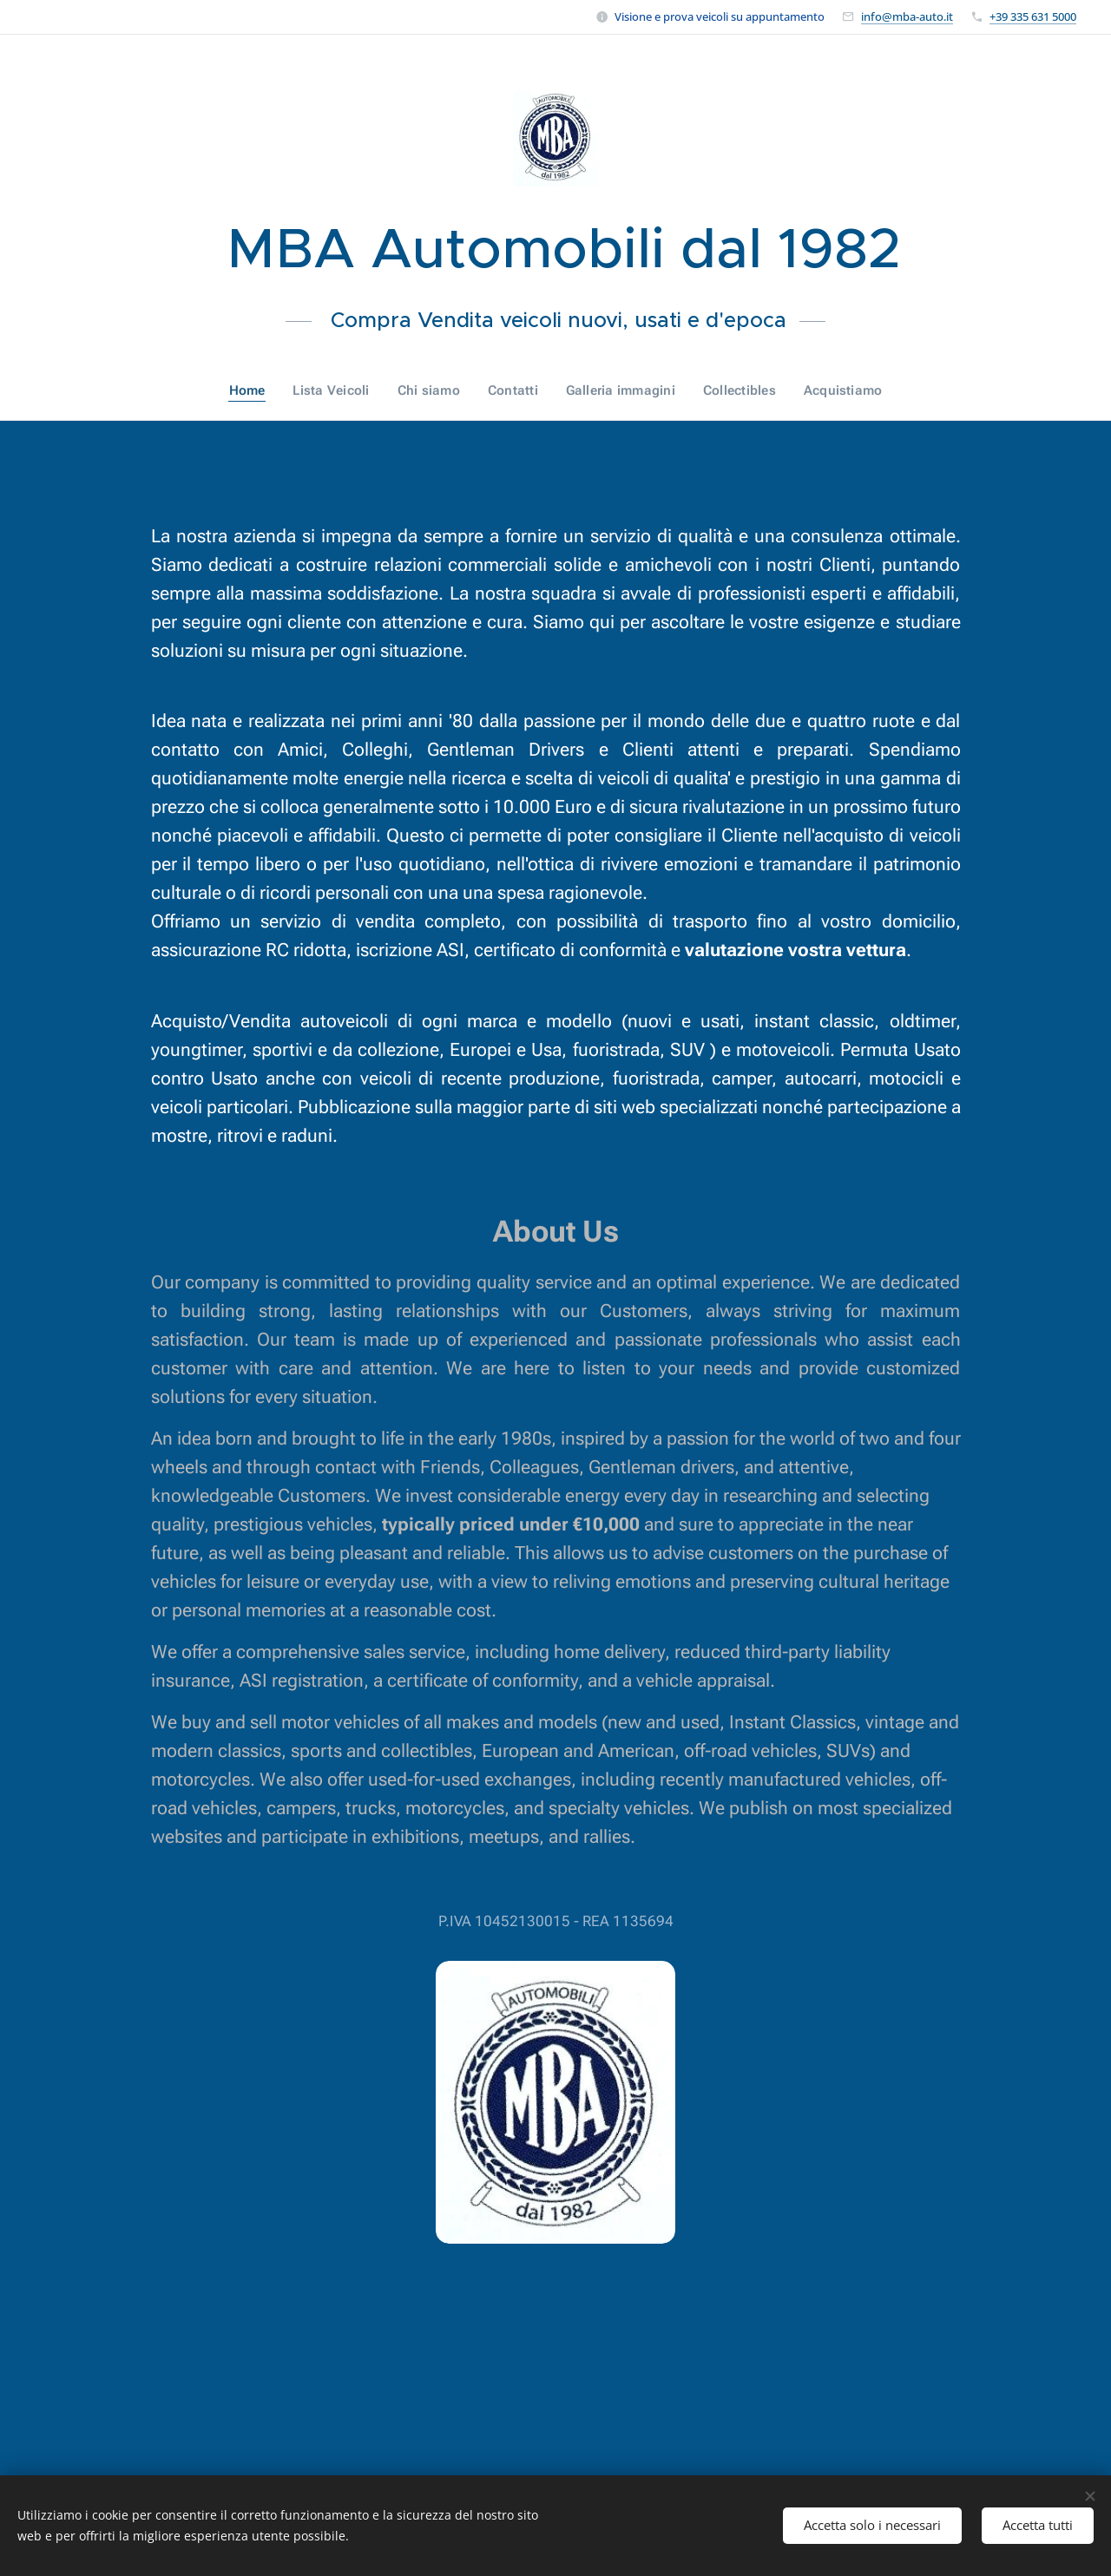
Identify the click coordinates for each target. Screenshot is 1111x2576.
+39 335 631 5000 (1032, 16)
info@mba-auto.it (907, 16)
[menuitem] (255, 390)
